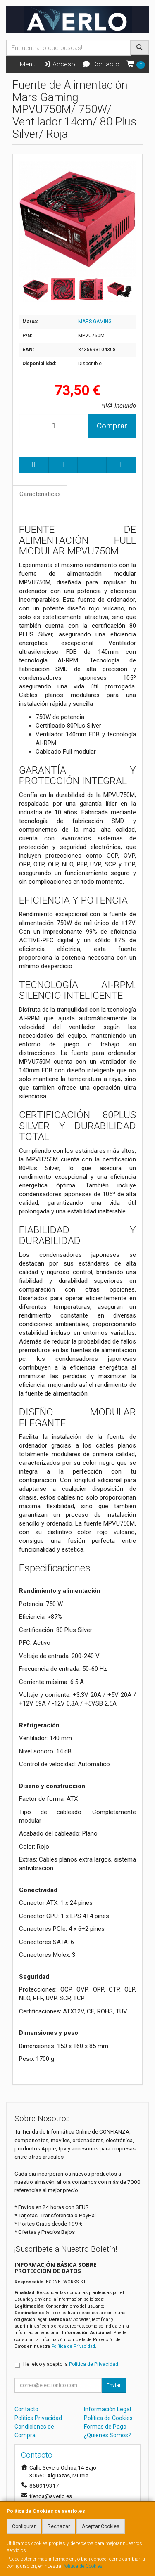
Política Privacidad (38, 2418)
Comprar (112, 426)
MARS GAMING (95, 321)
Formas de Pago (105, 2426)
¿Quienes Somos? (107, 2435)
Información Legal (107, 2409)
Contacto (100, 64)
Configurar (24, 2526)
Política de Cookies (82, 2566)
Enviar (114, 2385)
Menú (23, 64)
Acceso (59, 64)
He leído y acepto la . (71, 2364)
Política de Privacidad (73, 2346)
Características (40, 494)
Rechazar (59, 2526)
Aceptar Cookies (100, 2526)
